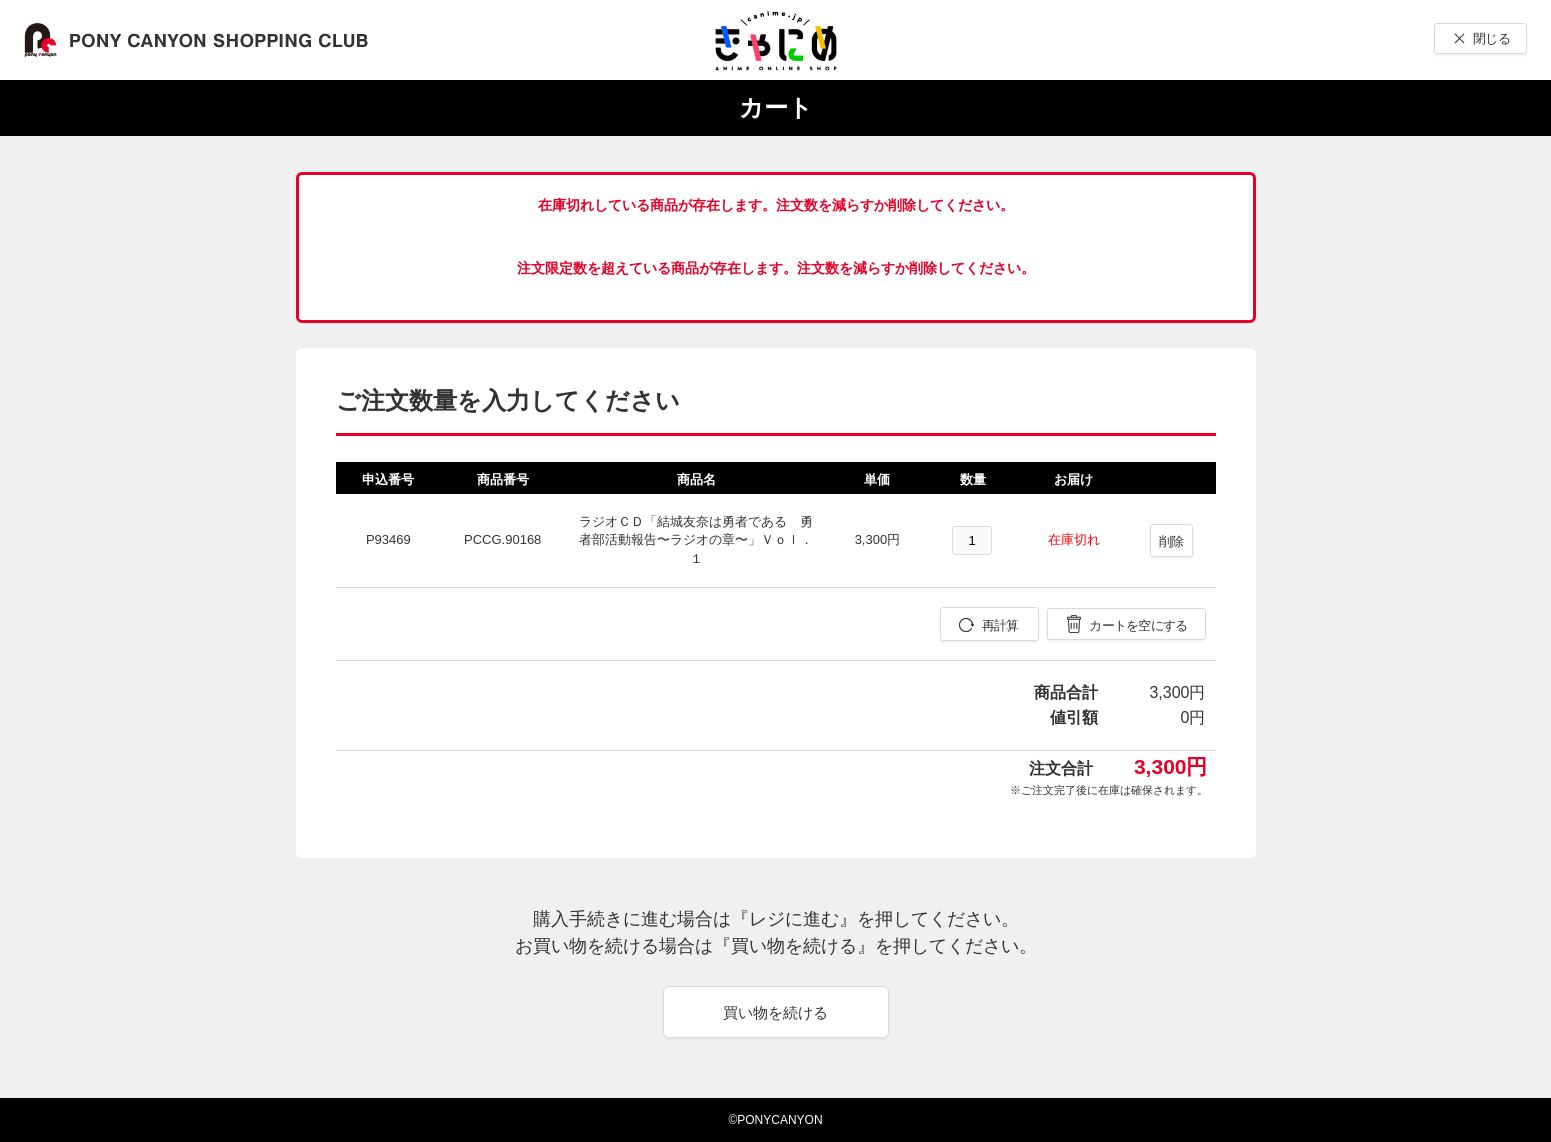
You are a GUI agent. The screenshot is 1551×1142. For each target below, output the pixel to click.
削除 (1171, 541)
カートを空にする (1138, 625)
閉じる (1491, 38)
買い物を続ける (775, 1012)
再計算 (1000, 625)
